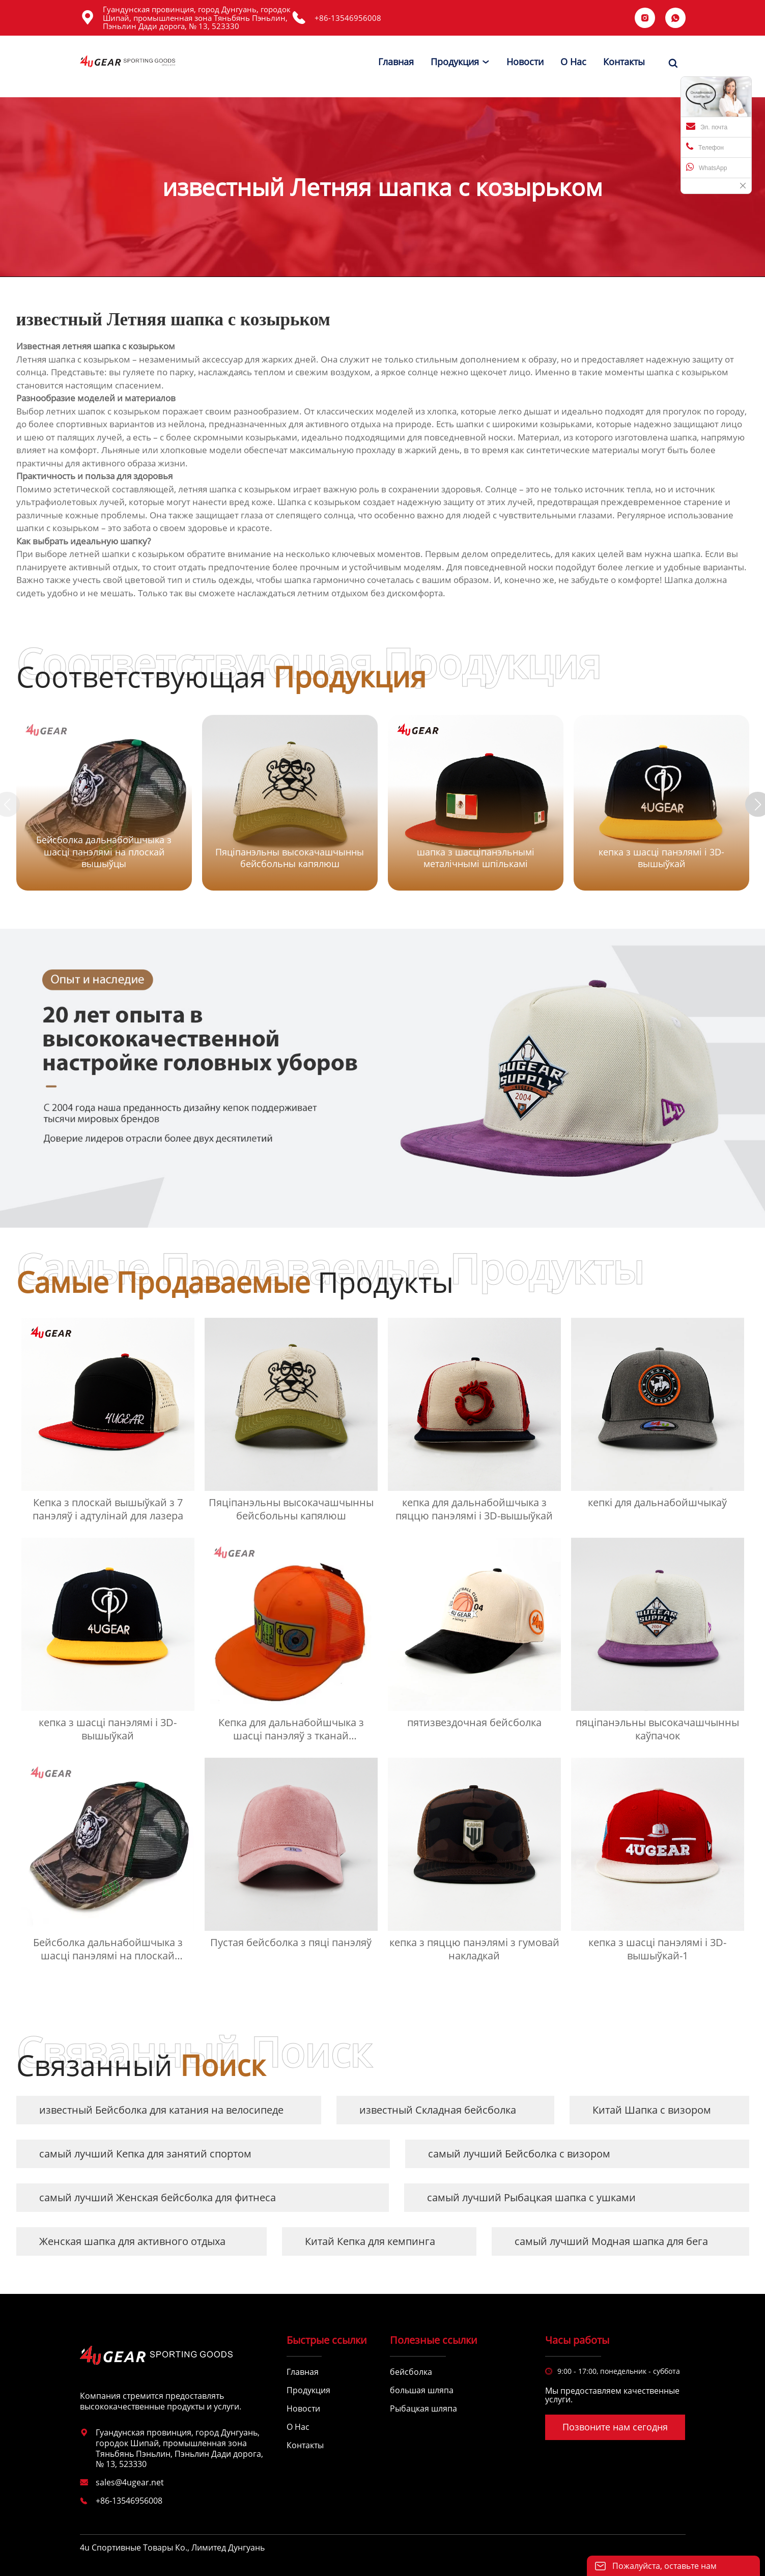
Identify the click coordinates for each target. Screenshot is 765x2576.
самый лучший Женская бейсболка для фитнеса (157, 2197)
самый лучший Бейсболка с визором (519, 2153)
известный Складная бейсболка (437, 2110)
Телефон (705, 146)
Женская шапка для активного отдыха (132, 2241)
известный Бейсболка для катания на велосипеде (161, 2110)
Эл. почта (706, 126)
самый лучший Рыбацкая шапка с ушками (531, 2197)
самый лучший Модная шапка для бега (611, 2241)
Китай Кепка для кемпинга (370, 2241)
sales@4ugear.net (130, 2482)
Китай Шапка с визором (651, 2110)
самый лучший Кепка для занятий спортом (145, 2153)
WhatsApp (706, 167)
